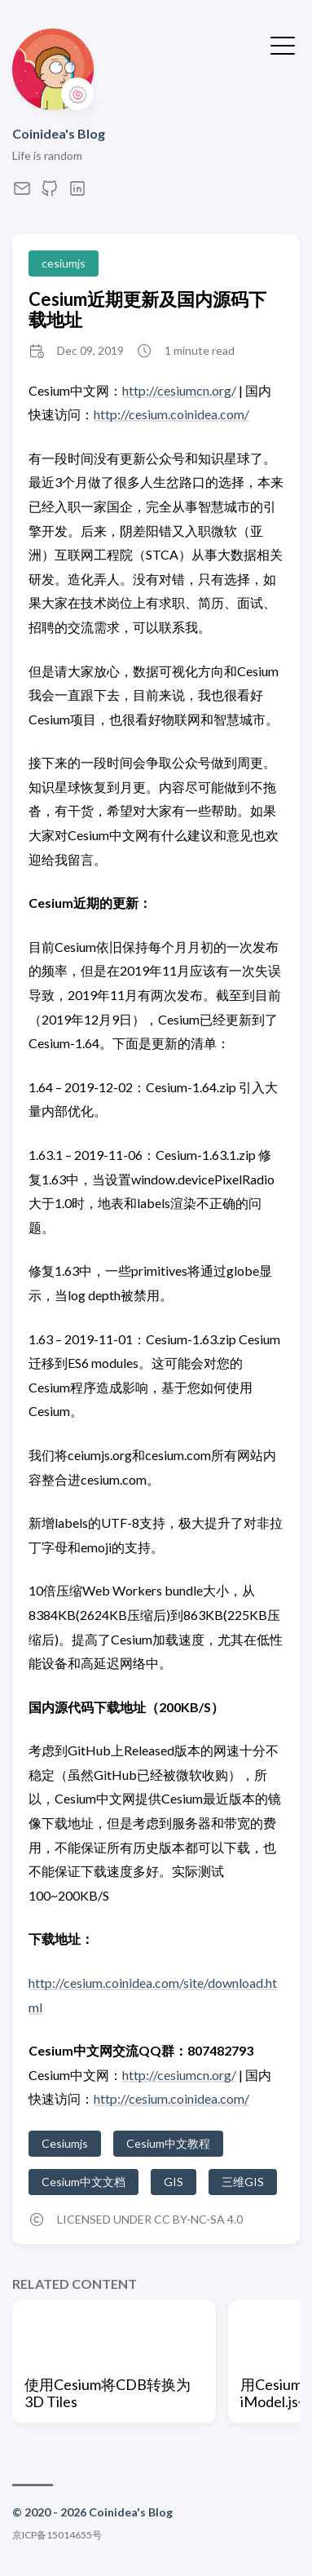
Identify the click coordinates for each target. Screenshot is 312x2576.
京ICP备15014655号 (57, 2535)
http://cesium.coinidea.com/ (171, 414)
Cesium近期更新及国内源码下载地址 (147, 309)
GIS (173, 2182)
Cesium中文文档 (83, 2182)
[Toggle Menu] (283, 44)
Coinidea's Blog (58, 133)
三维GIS (243, 2182)
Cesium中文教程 (168, 2143)
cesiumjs (64, 263)
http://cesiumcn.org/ (179, 390)
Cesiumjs (65, 2143)
